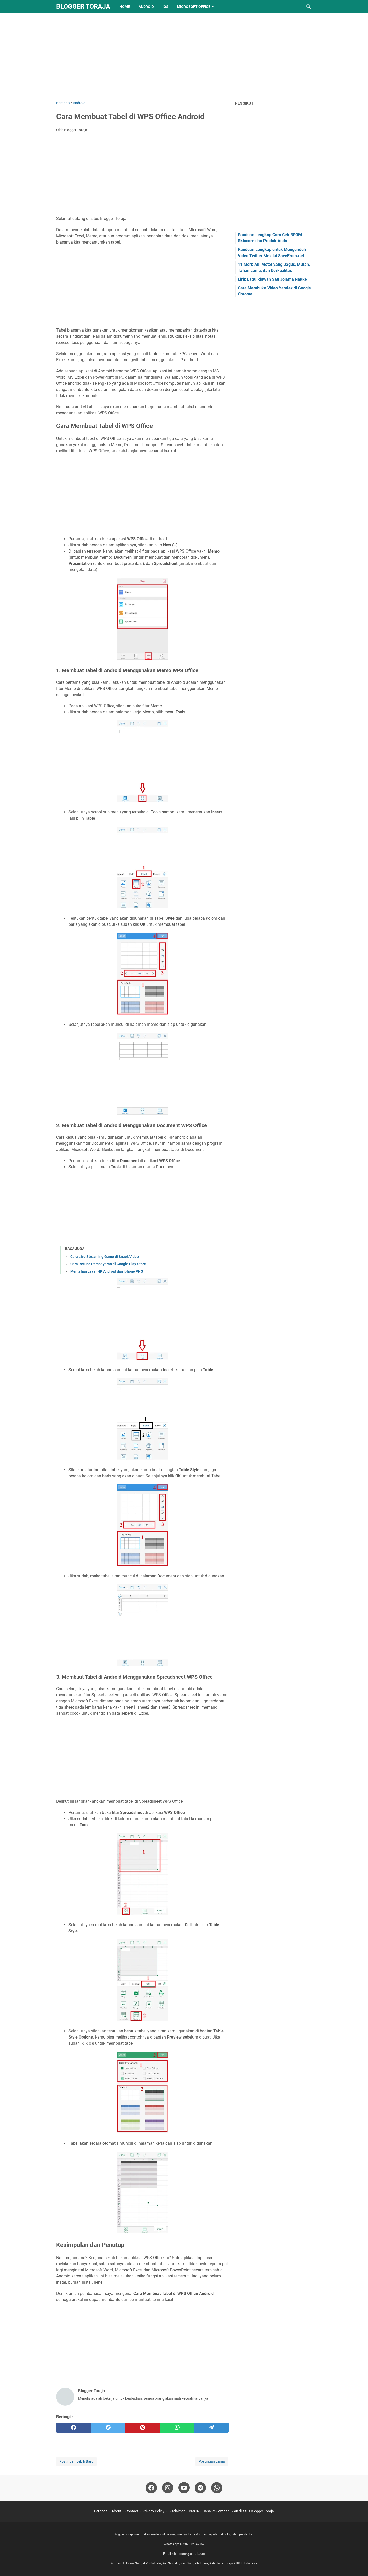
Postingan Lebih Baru (76, 2461)
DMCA (194, 2511)
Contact (131, 2511)
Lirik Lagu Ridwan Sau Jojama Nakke (272, 279)
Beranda (101, 2511)
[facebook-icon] (151, 2487)
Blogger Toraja (83, 6)
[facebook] (73, 2428)
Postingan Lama (212, 2461)
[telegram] (211, 2428)
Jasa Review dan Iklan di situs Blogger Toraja (238, 2511)
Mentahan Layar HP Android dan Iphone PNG (106, 1271)
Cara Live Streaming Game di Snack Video (104, 1256)
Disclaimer (176, 2511)
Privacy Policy (153, 2511)
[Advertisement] (184, 57)
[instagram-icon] (167, 2487)
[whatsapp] (177, 2428)
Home (125, 7)
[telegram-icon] (200, 2487)
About (116, 2511)
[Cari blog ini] (309, 7)
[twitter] (108, 2428)
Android (146, 7)
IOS (165, 7)
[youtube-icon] (184, 2487)
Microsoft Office (193, 7)
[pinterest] (142, 2428)
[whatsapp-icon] (216, 2487)
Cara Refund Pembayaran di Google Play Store (108, 1264)
